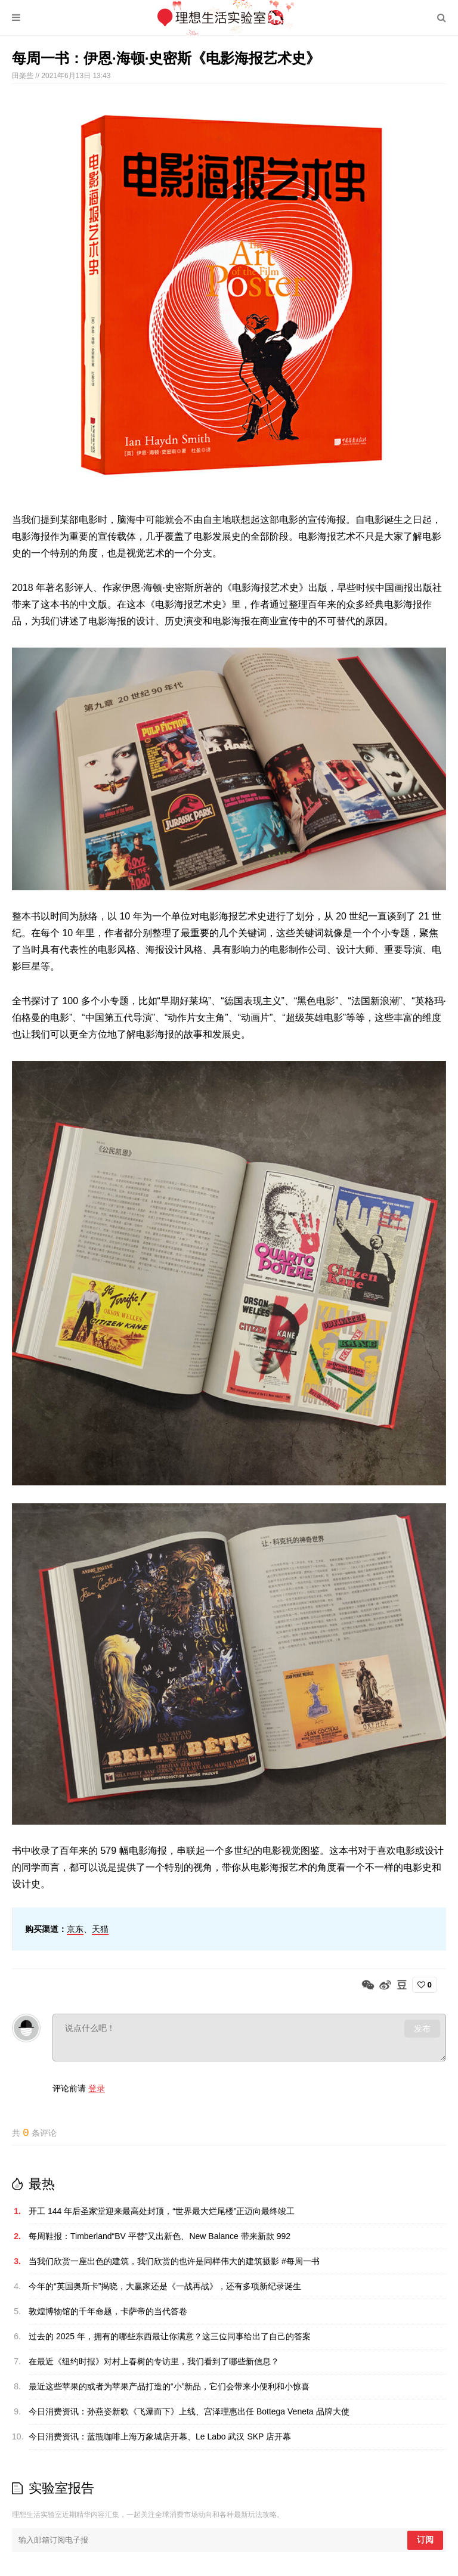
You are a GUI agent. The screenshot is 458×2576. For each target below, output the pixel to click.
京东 (75, 1929)
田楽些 (23, 76)
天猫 (100, 1929)
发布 (422, 2028)
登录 (96, 2088)
